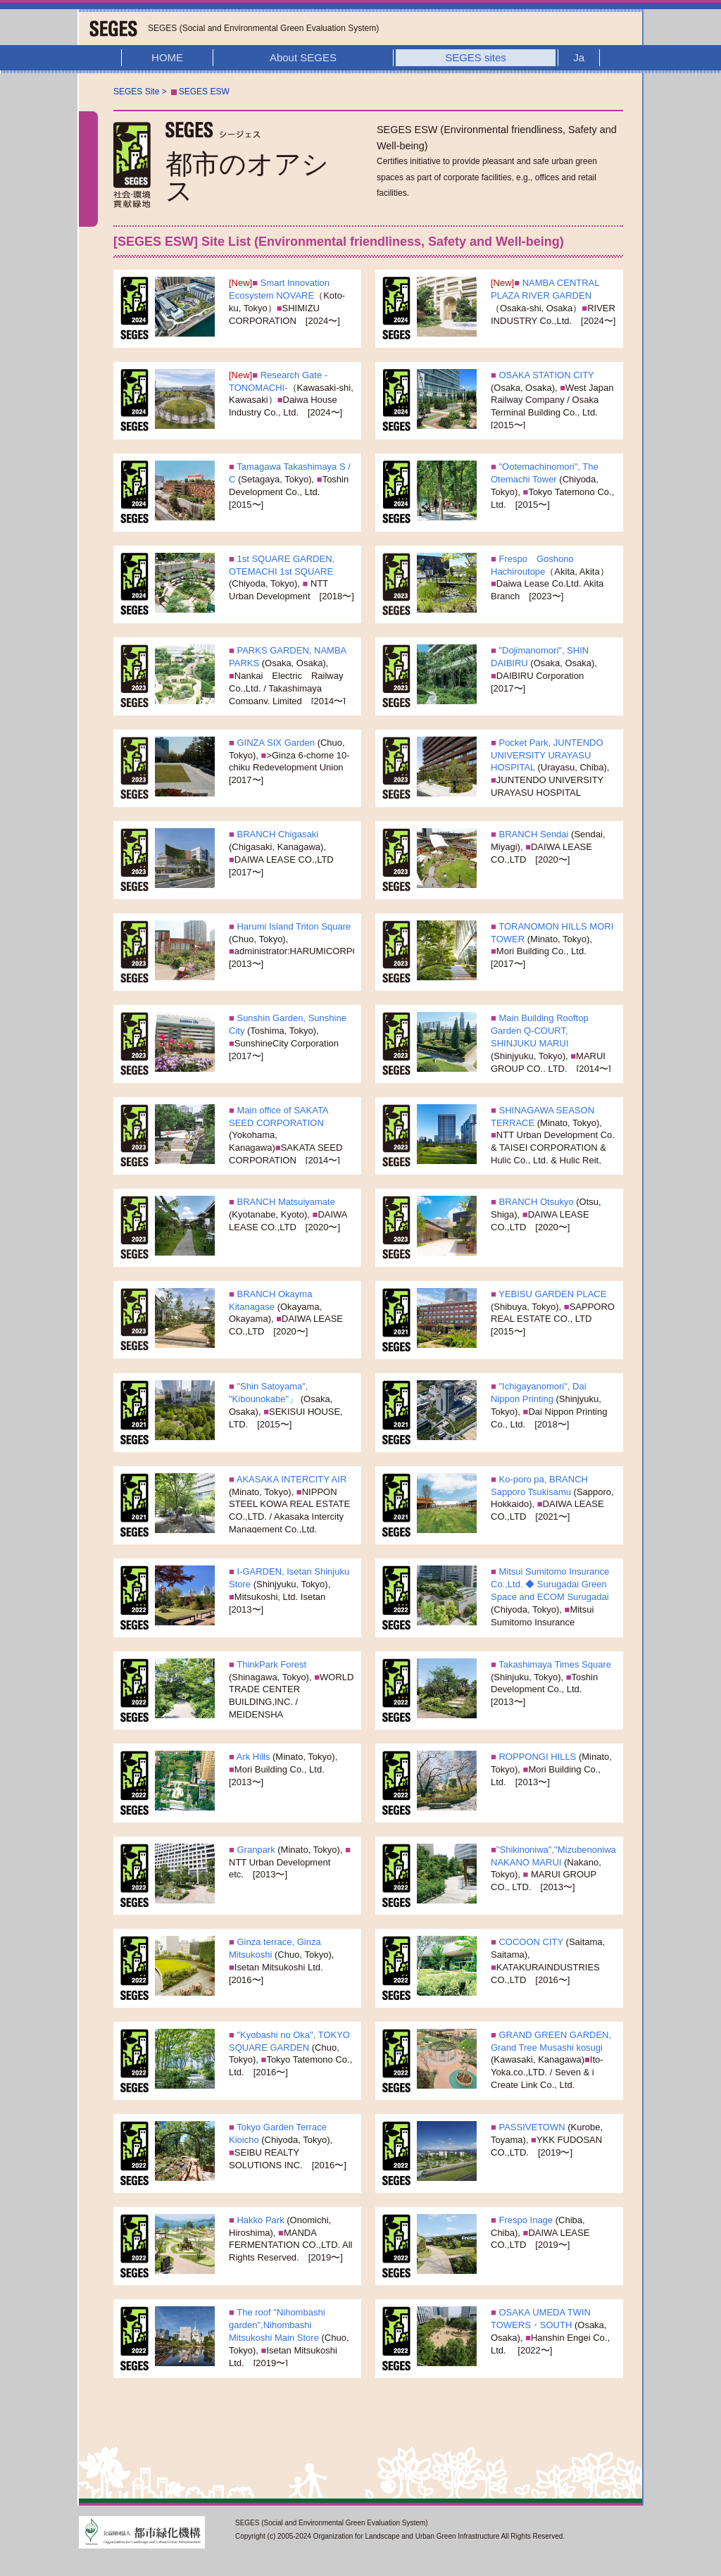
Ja (578, 57)
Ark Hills (252, 1756)
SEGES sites (475, 57)
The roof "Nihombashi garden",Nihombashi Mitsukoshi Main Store (277, 2325)
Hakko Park (259, 2220)
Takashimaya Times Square (553, 1664)
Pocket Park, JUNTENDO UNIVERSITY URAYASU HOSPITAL (547, 755)
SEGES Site (136, 91)
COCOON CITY (529, 1942)
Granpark (254, 1849)
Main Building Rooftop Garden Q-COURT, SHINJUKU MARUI (540, 1031)
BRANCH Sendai (532, 834)
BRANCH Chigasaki (276, 834)
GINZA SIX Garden (276, 742)
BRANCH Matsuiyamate (284, 1201)
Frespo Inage (524, 2220)
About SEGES (303, 57)
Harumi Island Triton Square (292, 926)
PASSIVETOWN (532, 2127)
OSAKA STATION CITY (545, 375)
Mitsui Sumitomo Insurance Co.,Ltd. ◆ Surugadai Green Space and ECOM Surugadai (550, 1584)
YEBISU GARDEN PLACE (551, 1294)
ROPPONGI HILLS (536, 1756)
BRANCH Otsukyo (535, 1201)
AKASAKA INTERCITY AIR (290, 1479)
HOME (167, 57)
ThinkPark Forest (270, 1664)
